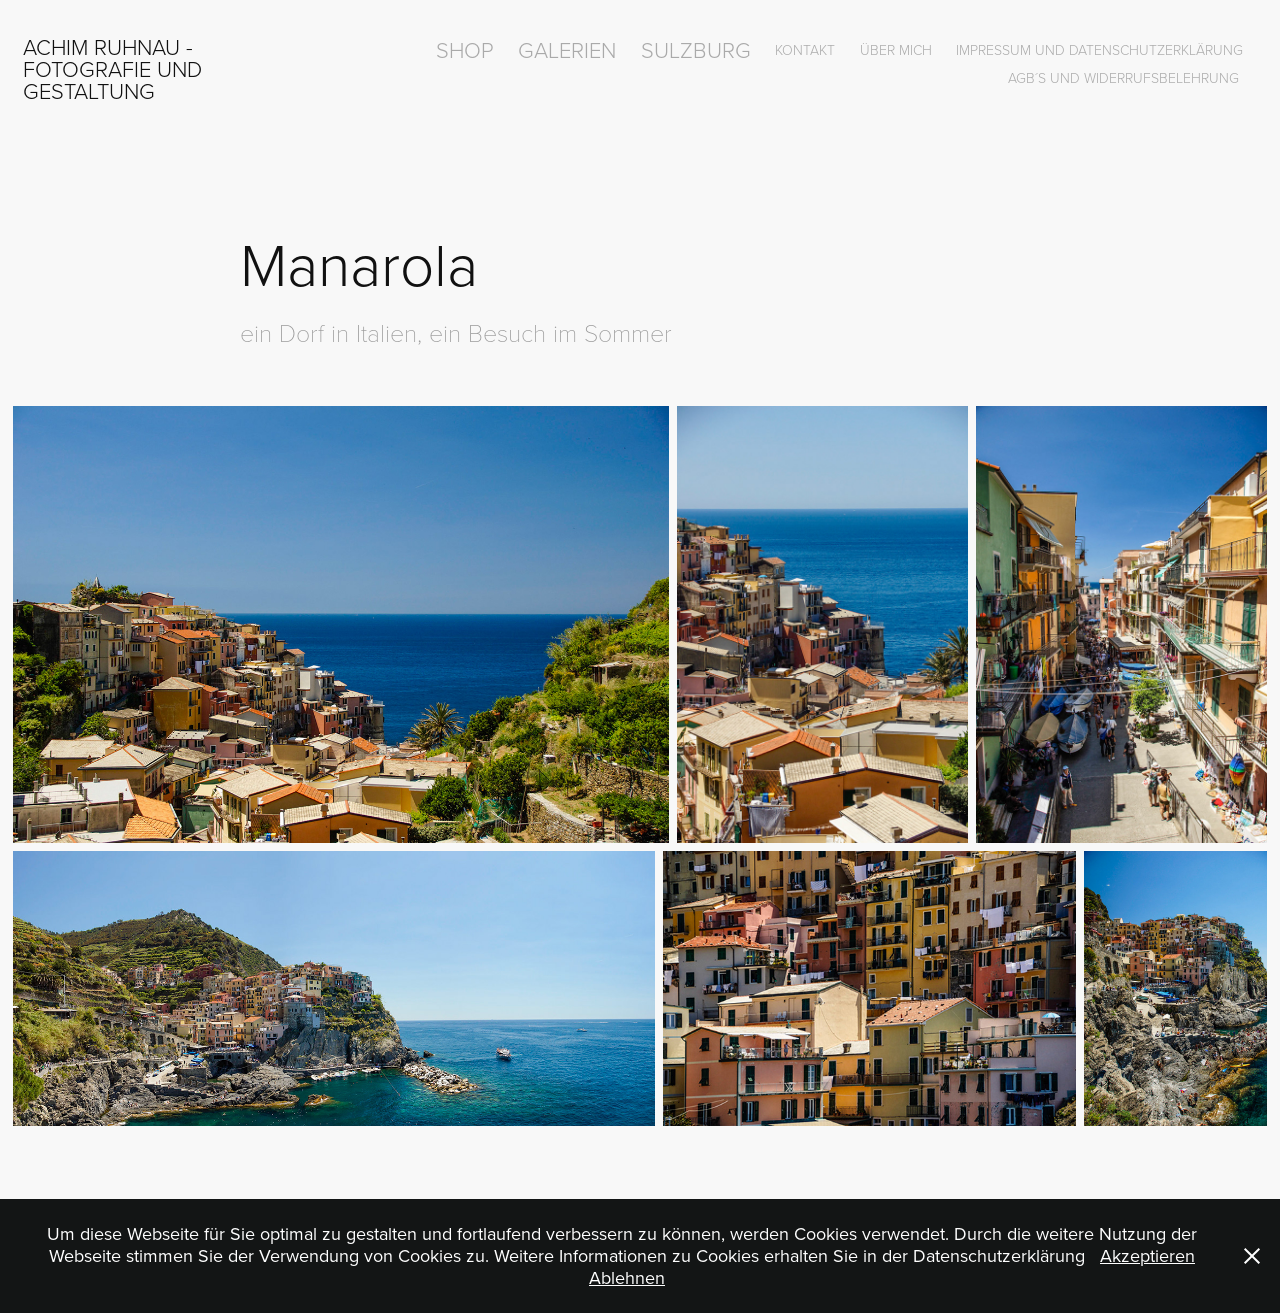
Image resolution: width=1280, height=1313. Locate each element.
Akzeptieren (1147, 1255)
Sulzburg (696, 49)
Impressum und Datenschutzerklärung (1099, 49)
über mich (896, 49)
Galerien (567, 49)
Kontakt (805, 49)
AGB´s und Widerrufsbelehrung (1123, 77)
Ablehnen (627, 1277)
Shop (465, 49)
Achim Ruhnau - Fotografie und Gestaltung (115, 68)
